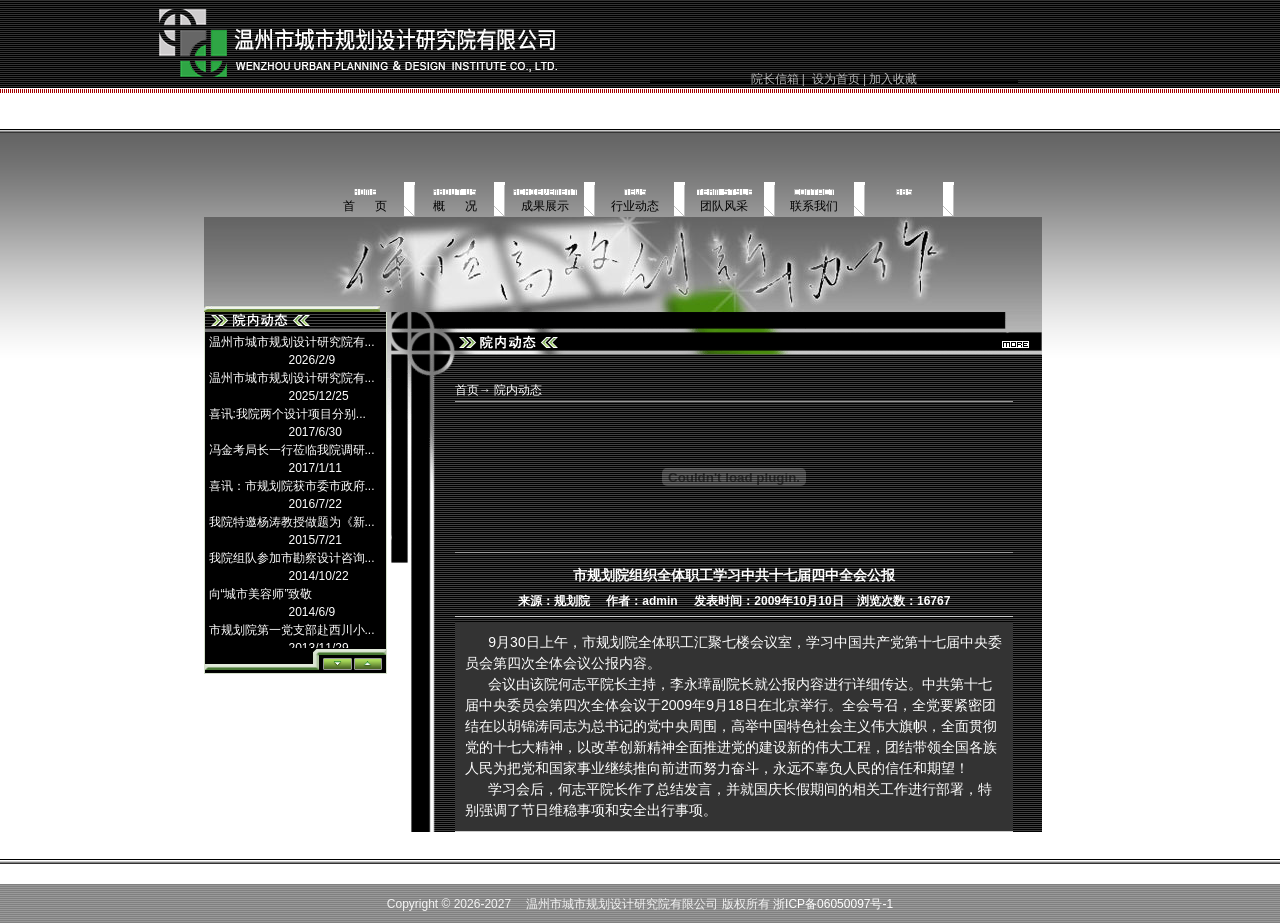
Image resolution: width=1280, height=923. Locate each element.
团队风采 (724, 206)
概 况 (455, 206)
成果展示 (545, 206)
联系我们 (814, 206)
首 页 (365, 206)
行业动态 (635, 206)
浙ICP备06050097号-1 (833, 904)
